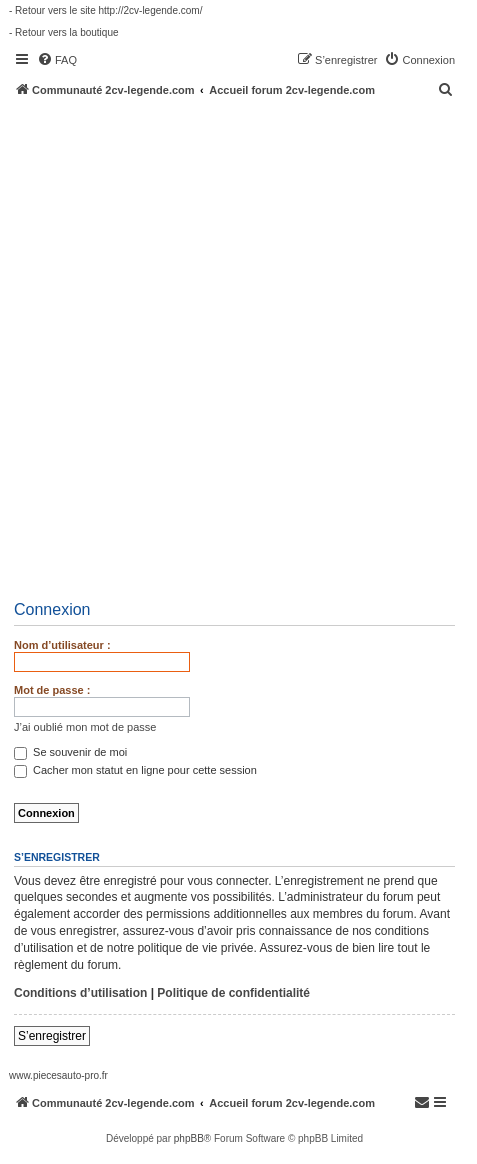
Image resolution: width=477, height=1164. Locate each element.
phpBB (189, 1138)
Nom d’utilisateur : (62, 645)
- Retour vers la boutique (64, 32)
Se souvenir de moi (70, 752)
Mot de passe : (52, 690)
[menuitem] (57, 60)
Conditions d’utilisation (80, 993)
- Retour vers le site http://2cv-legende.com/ (105, 10)
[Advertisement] (238, 345)
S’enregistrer (52, 1036)
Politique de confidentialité (233, 993)
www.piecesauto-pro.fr (58, 1075)
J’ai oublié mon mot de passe (85, 727)
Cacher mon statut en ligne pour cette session (135, 770)
